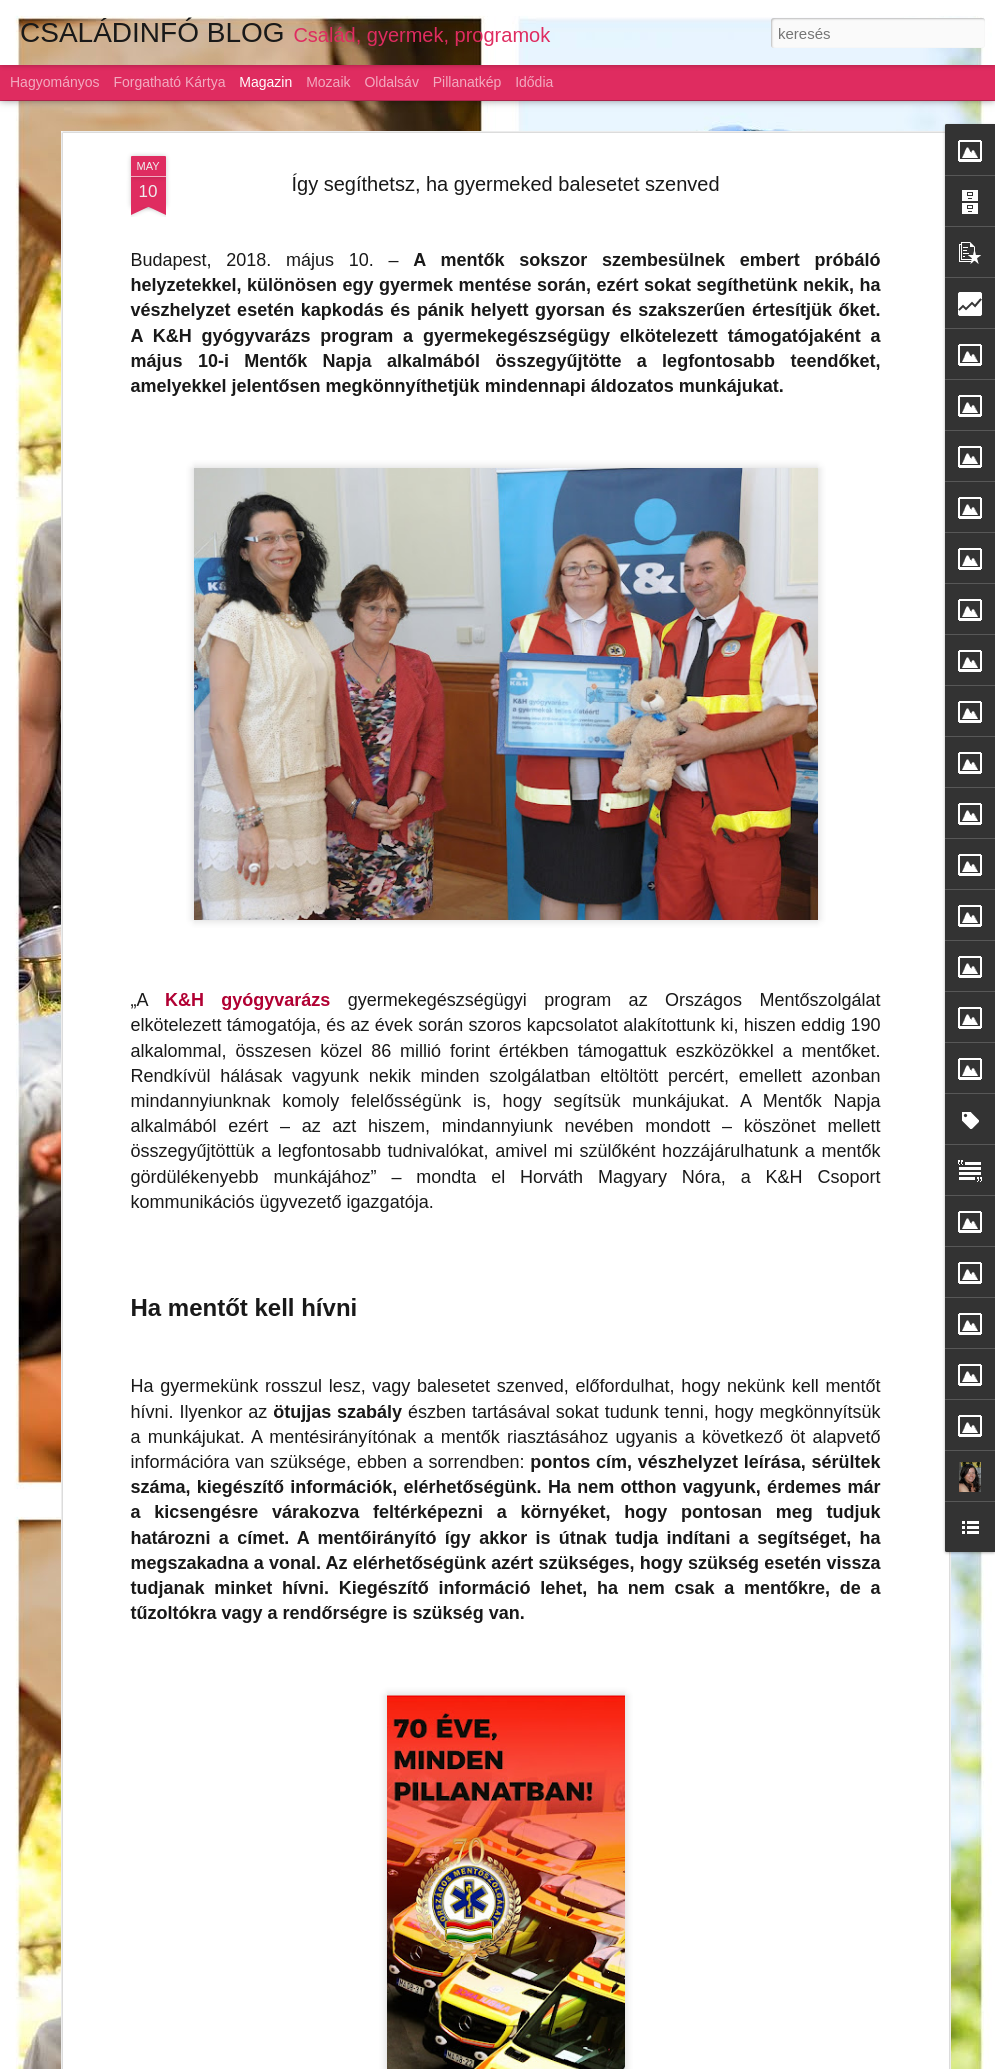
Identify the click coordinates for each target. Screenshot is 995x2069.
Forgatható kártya (169, 82)
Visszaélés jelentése (739, 2058)
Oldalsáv (391, 82)
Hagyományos (55, 82)
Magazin (265, 82)
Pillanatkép (467, 82)
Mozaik (328, 82)
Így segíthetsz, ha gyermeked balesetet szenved (505, 138)
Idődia (534, 82)
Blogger (665, 2058)
